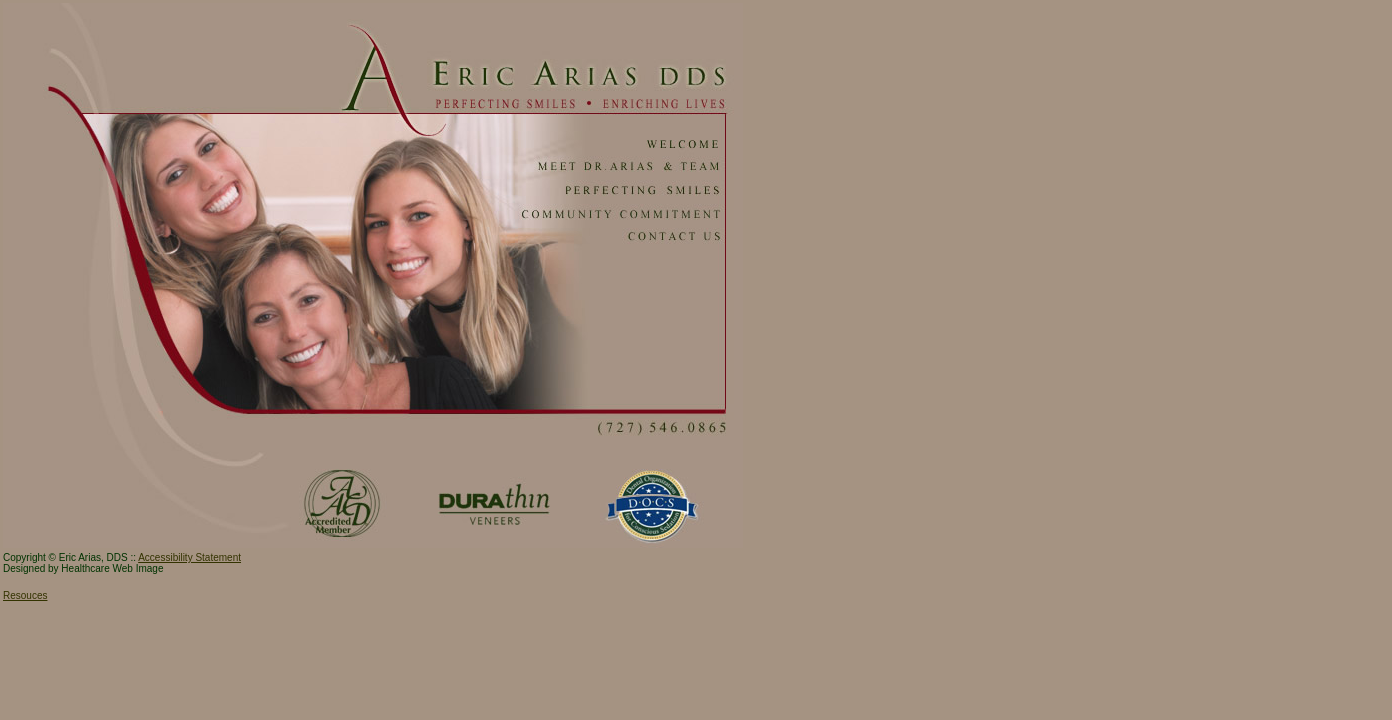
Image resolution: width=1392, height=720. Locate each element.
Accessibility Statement (189, 557)
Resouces (25, 595)
